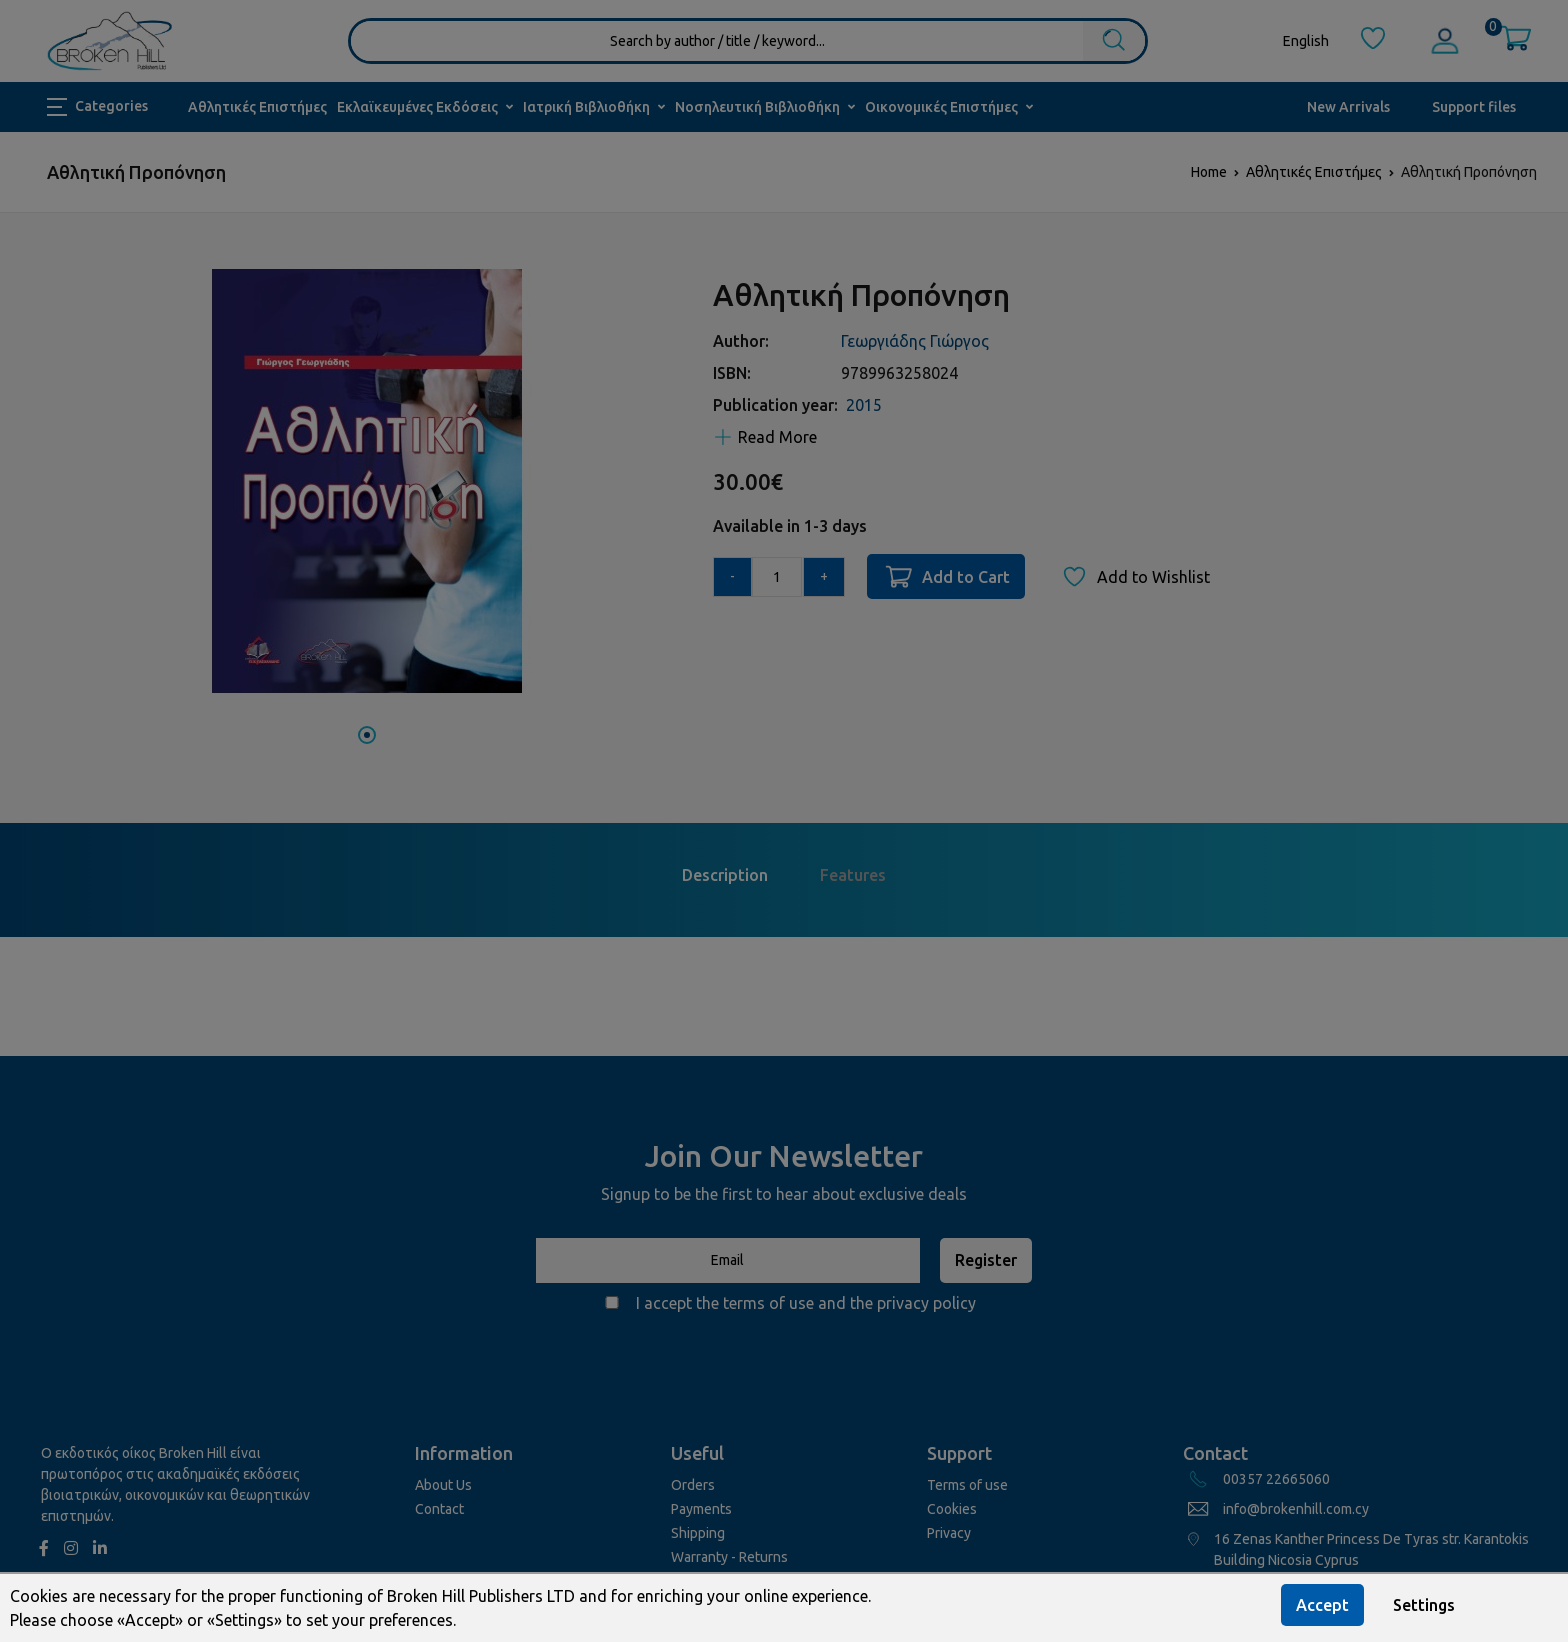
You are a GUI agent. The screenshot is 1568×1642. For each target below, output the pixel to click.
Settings (1424, 1605)
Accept (1322, 1605)
